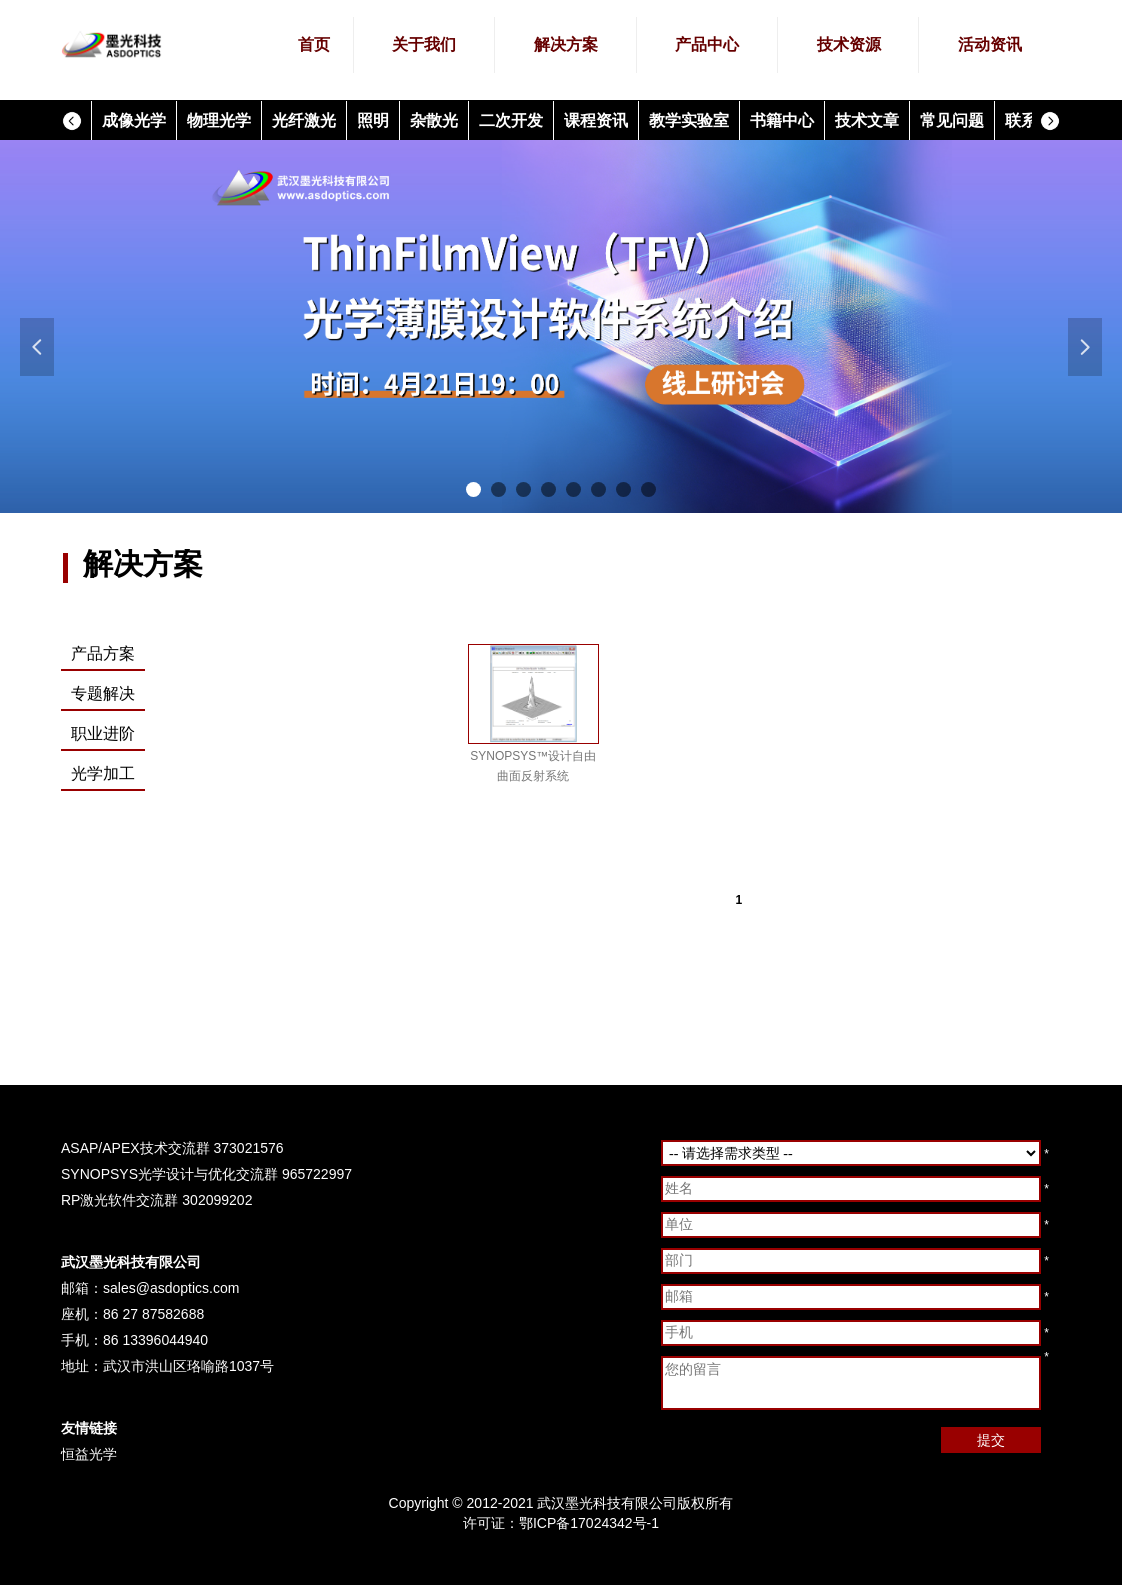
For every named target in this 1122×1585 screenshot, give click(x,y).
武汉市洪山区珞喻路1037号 (188, 1366)
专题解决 (103, 693)
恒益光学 (89, 1454)
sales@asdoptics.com (171, 1288)
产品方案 (103, 653)
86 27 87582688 (153, 1314)
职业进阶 (103, 733)
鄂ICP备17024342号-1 (589, 1523)
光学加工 (103, 773)
